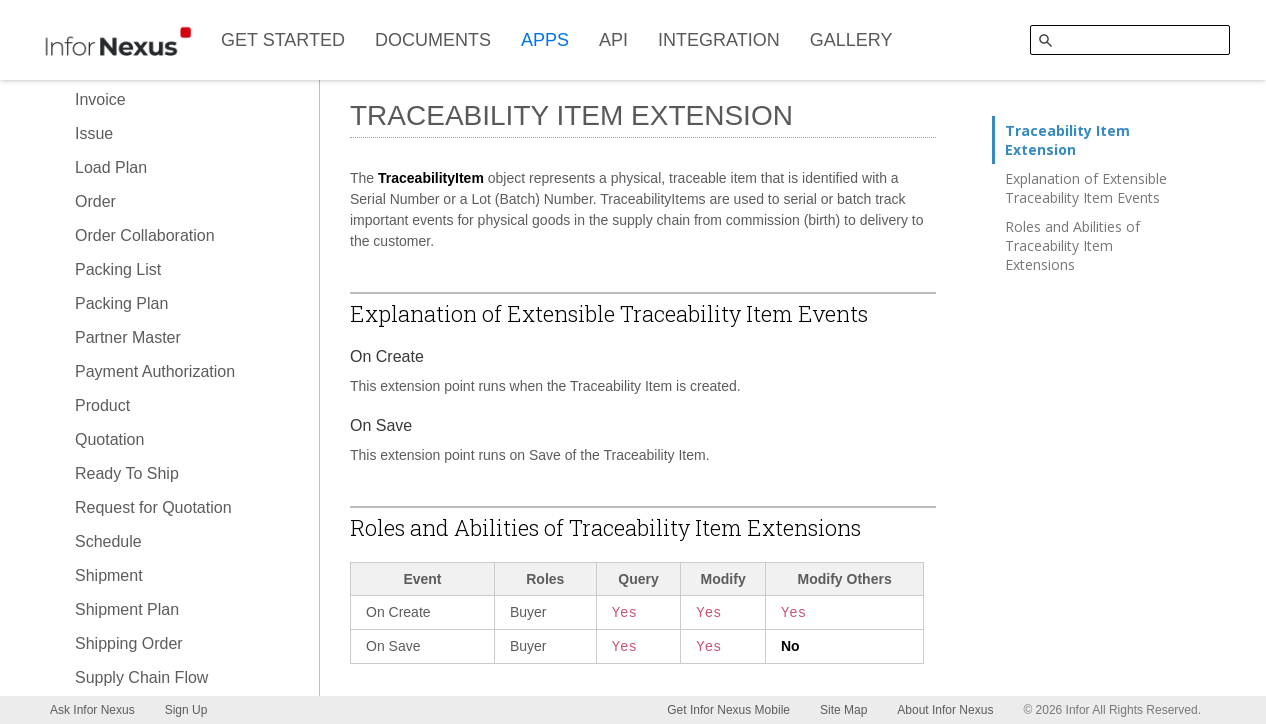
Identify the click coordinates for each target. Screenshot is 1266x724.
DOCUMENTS (433, 40)
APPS (545, 40)
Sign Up (186, 710)
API (613, 40)
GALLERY (851, 40)
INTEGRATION (719, 40)
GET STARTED (283, 40)
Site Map (843, 710)
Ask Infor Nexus (92, 710)
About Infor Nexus (945, 710)
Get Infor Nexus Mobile (728, 710)
